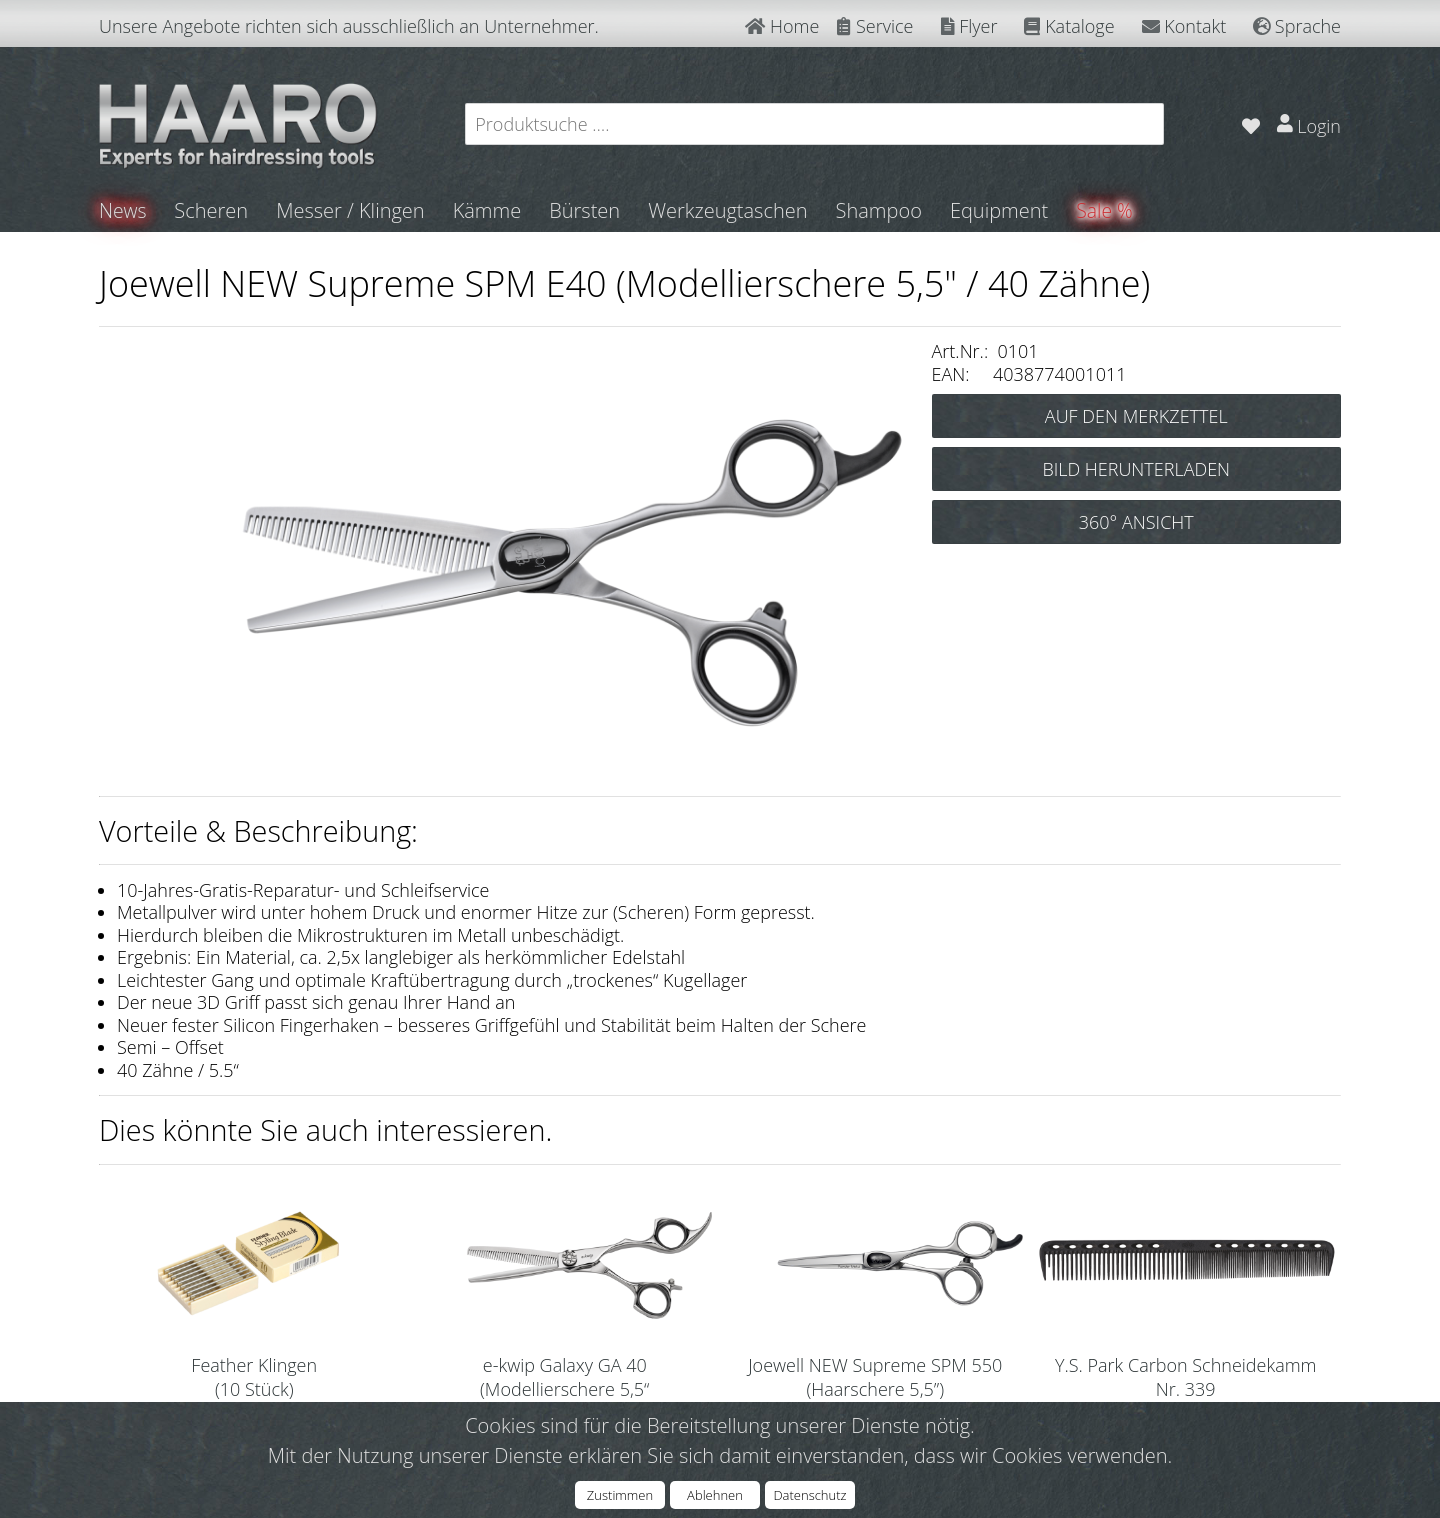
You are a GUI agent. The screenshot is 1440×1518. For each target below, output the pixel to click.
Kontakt (1184, 26)
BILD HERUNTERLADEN (1136, 469)
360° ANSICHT (1136, 522)
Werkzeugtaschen (729, 210)
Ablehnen (715, 1495)
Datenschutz (809, 1495)
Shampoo (880, 210)
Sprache (1297, 26)
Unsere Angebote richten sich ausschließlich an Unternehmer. (349, 26)
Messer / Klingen (352, 210)
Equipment (1001, 210)
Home (782, 26)
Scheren (213, 210)
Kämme (488, 210)
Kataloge (1069, 26)
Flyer (969, 26)
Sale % (1107, 210)
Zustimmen (620, 1495)
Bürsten (586, 210)
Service (875, 26)
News (123, 210)
